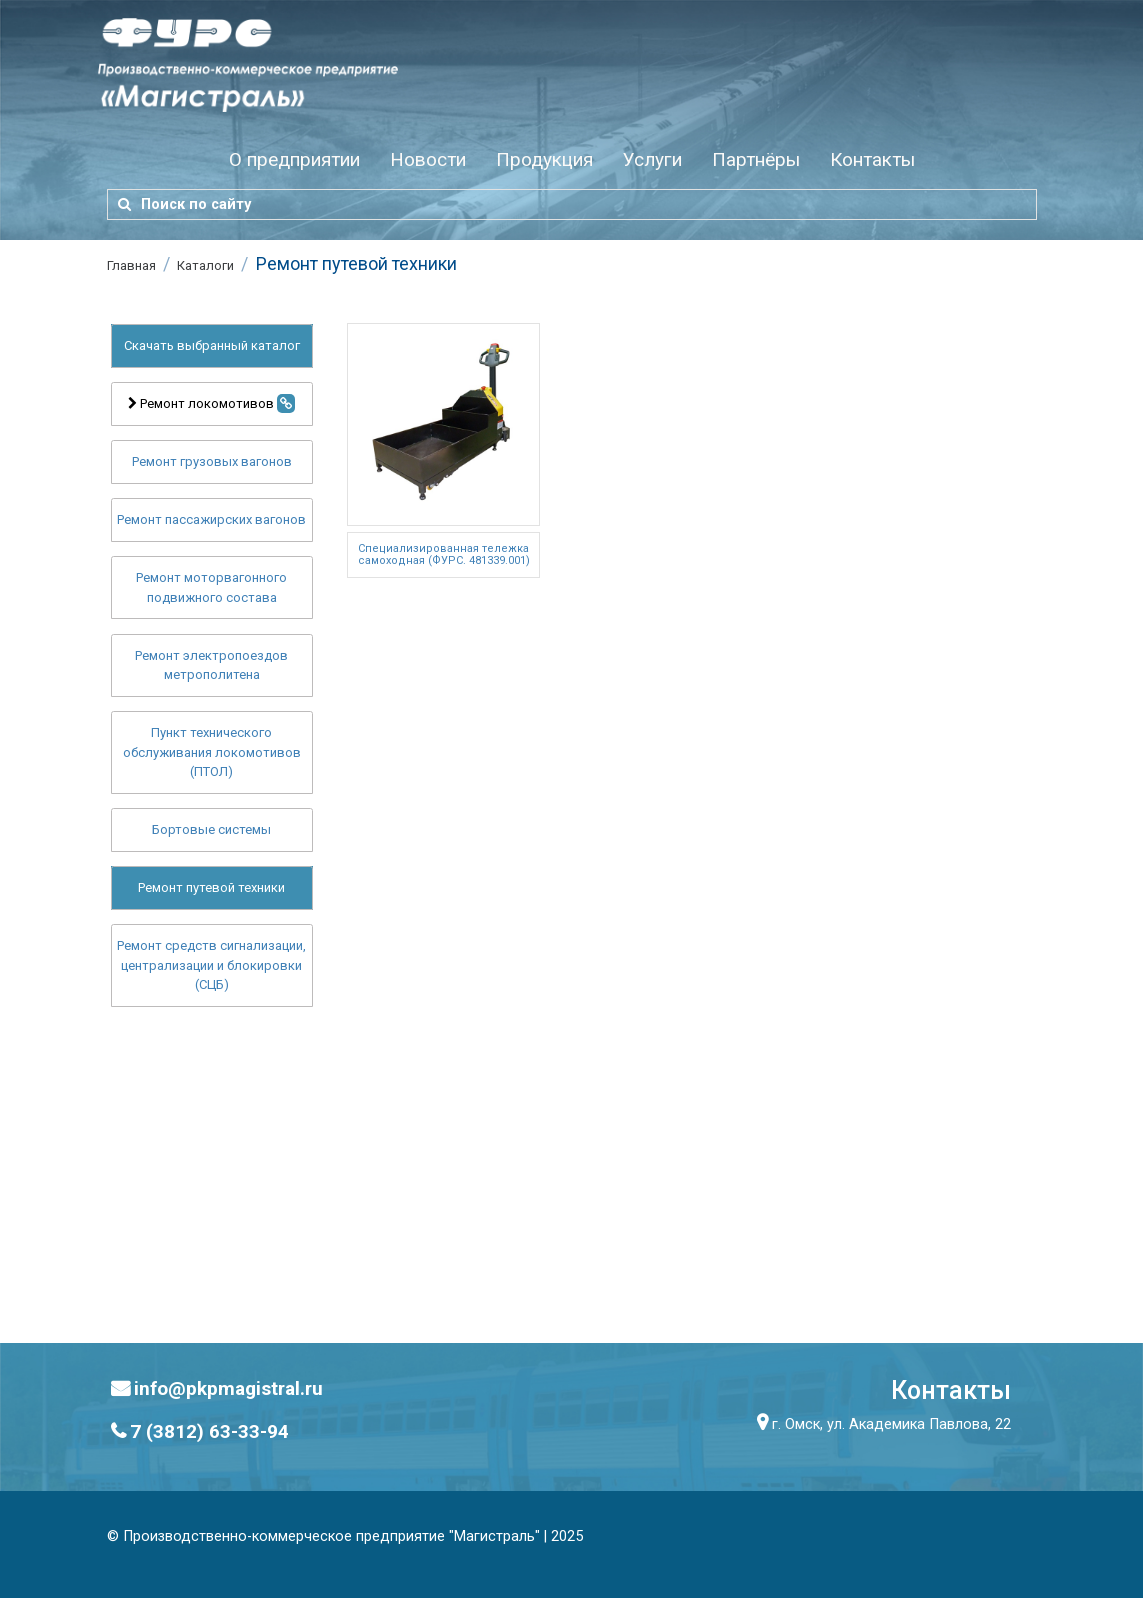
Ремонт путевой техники (211, 887)
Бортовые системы (211, 829)
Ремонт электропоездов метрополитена (211, 665)
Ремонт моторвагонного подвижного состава (211, 587)
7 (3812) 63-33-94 (209, 1431)
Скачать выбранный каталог (212, 345)
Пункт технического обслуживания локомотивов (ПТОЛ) (212, 752)
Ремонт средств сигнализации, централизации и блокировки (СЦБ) (211, 965)
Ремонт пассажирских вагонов (211, 519)
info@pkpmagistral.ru (228, 1388)
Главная (131, 265)
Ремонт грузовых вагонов (212, 461)
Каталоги (205, 265)
